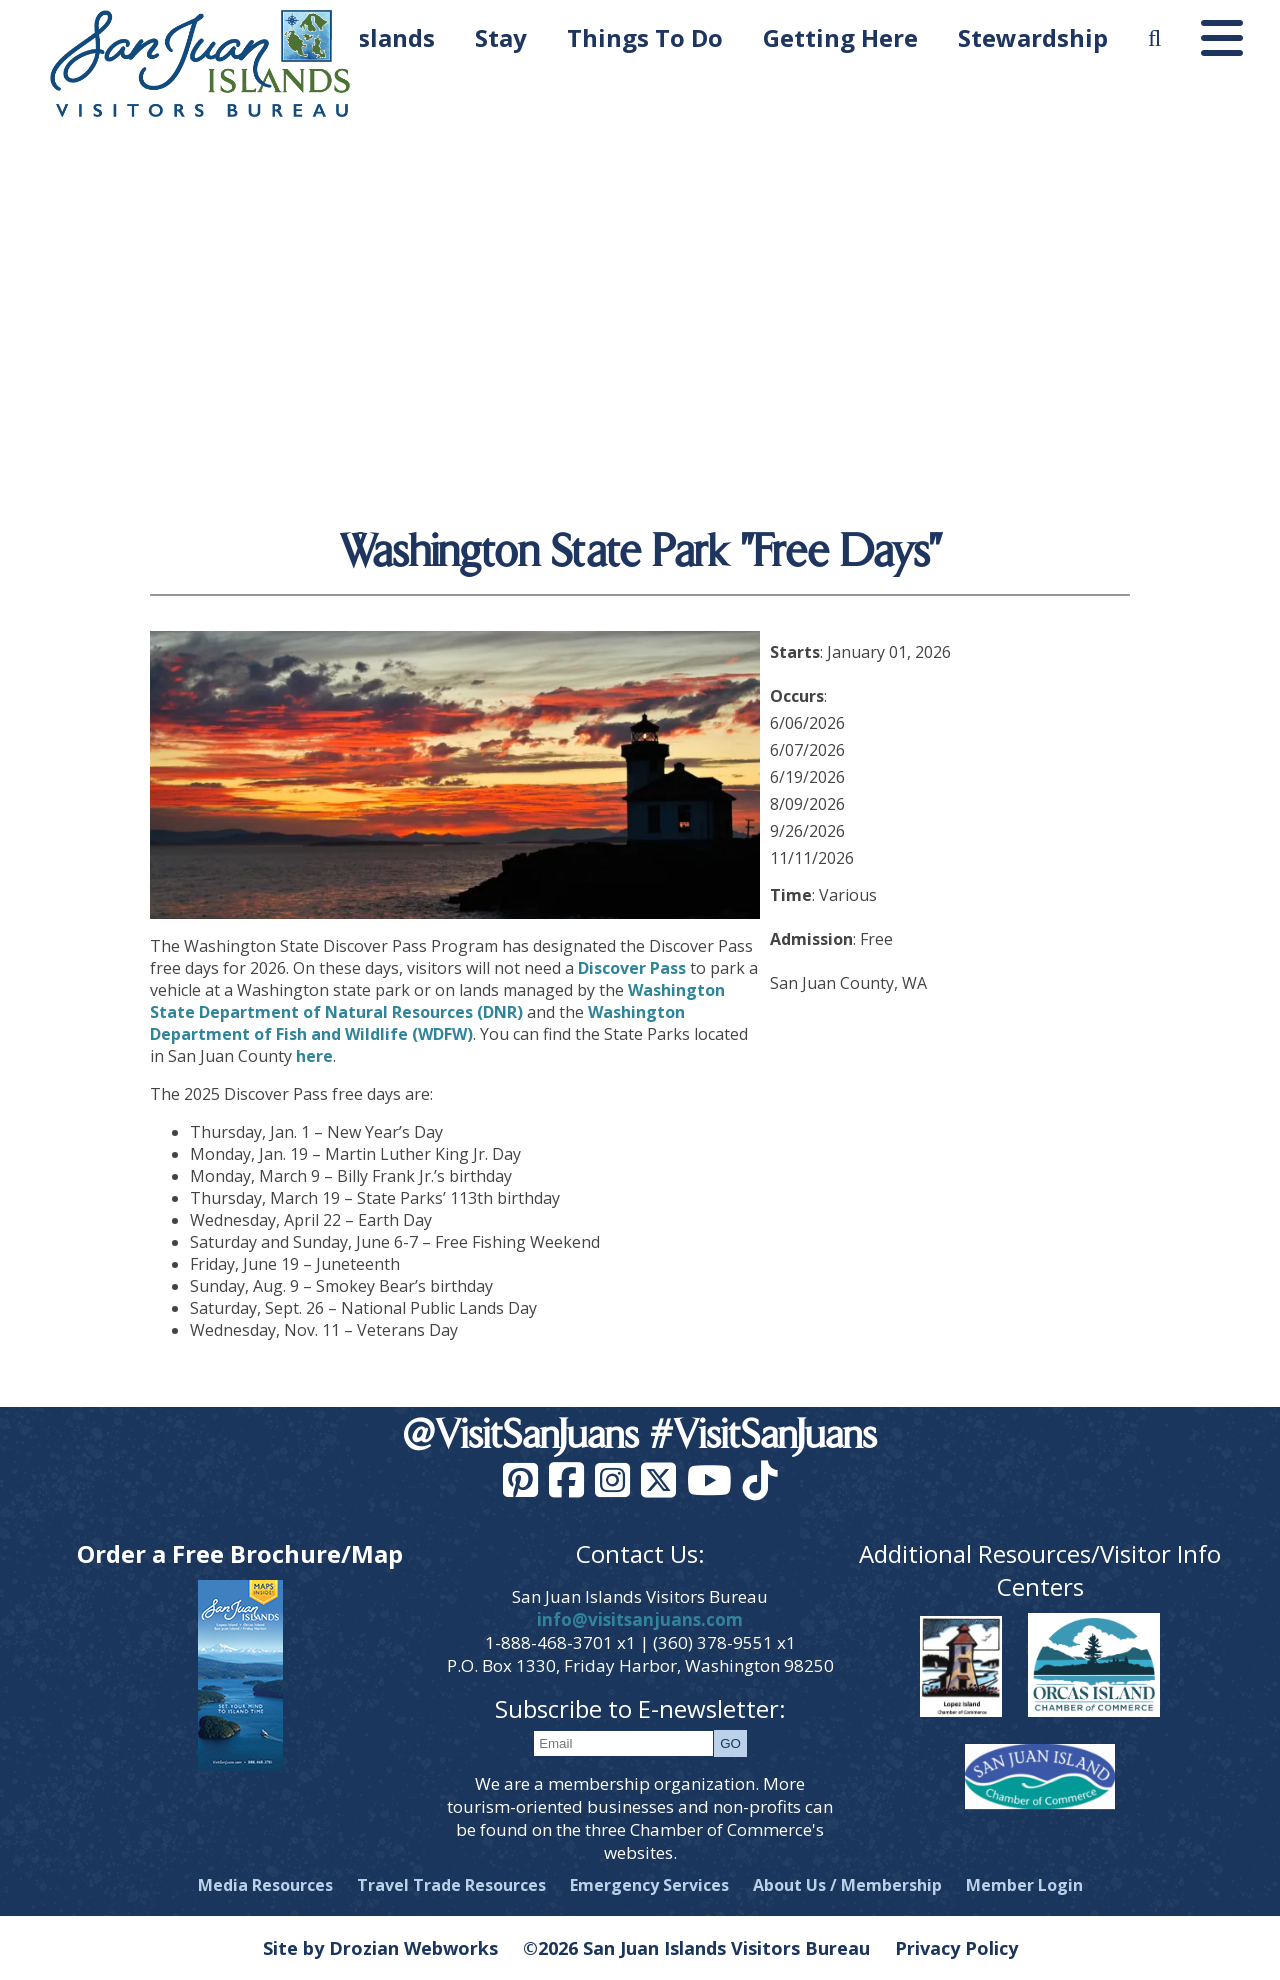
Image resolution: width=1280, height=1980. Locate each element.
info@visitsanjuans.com (640, 1619)
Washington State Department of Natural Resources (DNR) (437, 1001)
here (314, 1056)
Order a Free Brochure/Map (240, 1553)
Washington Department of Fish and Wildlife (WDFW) (417, 1023)
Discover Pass (632, 968)
